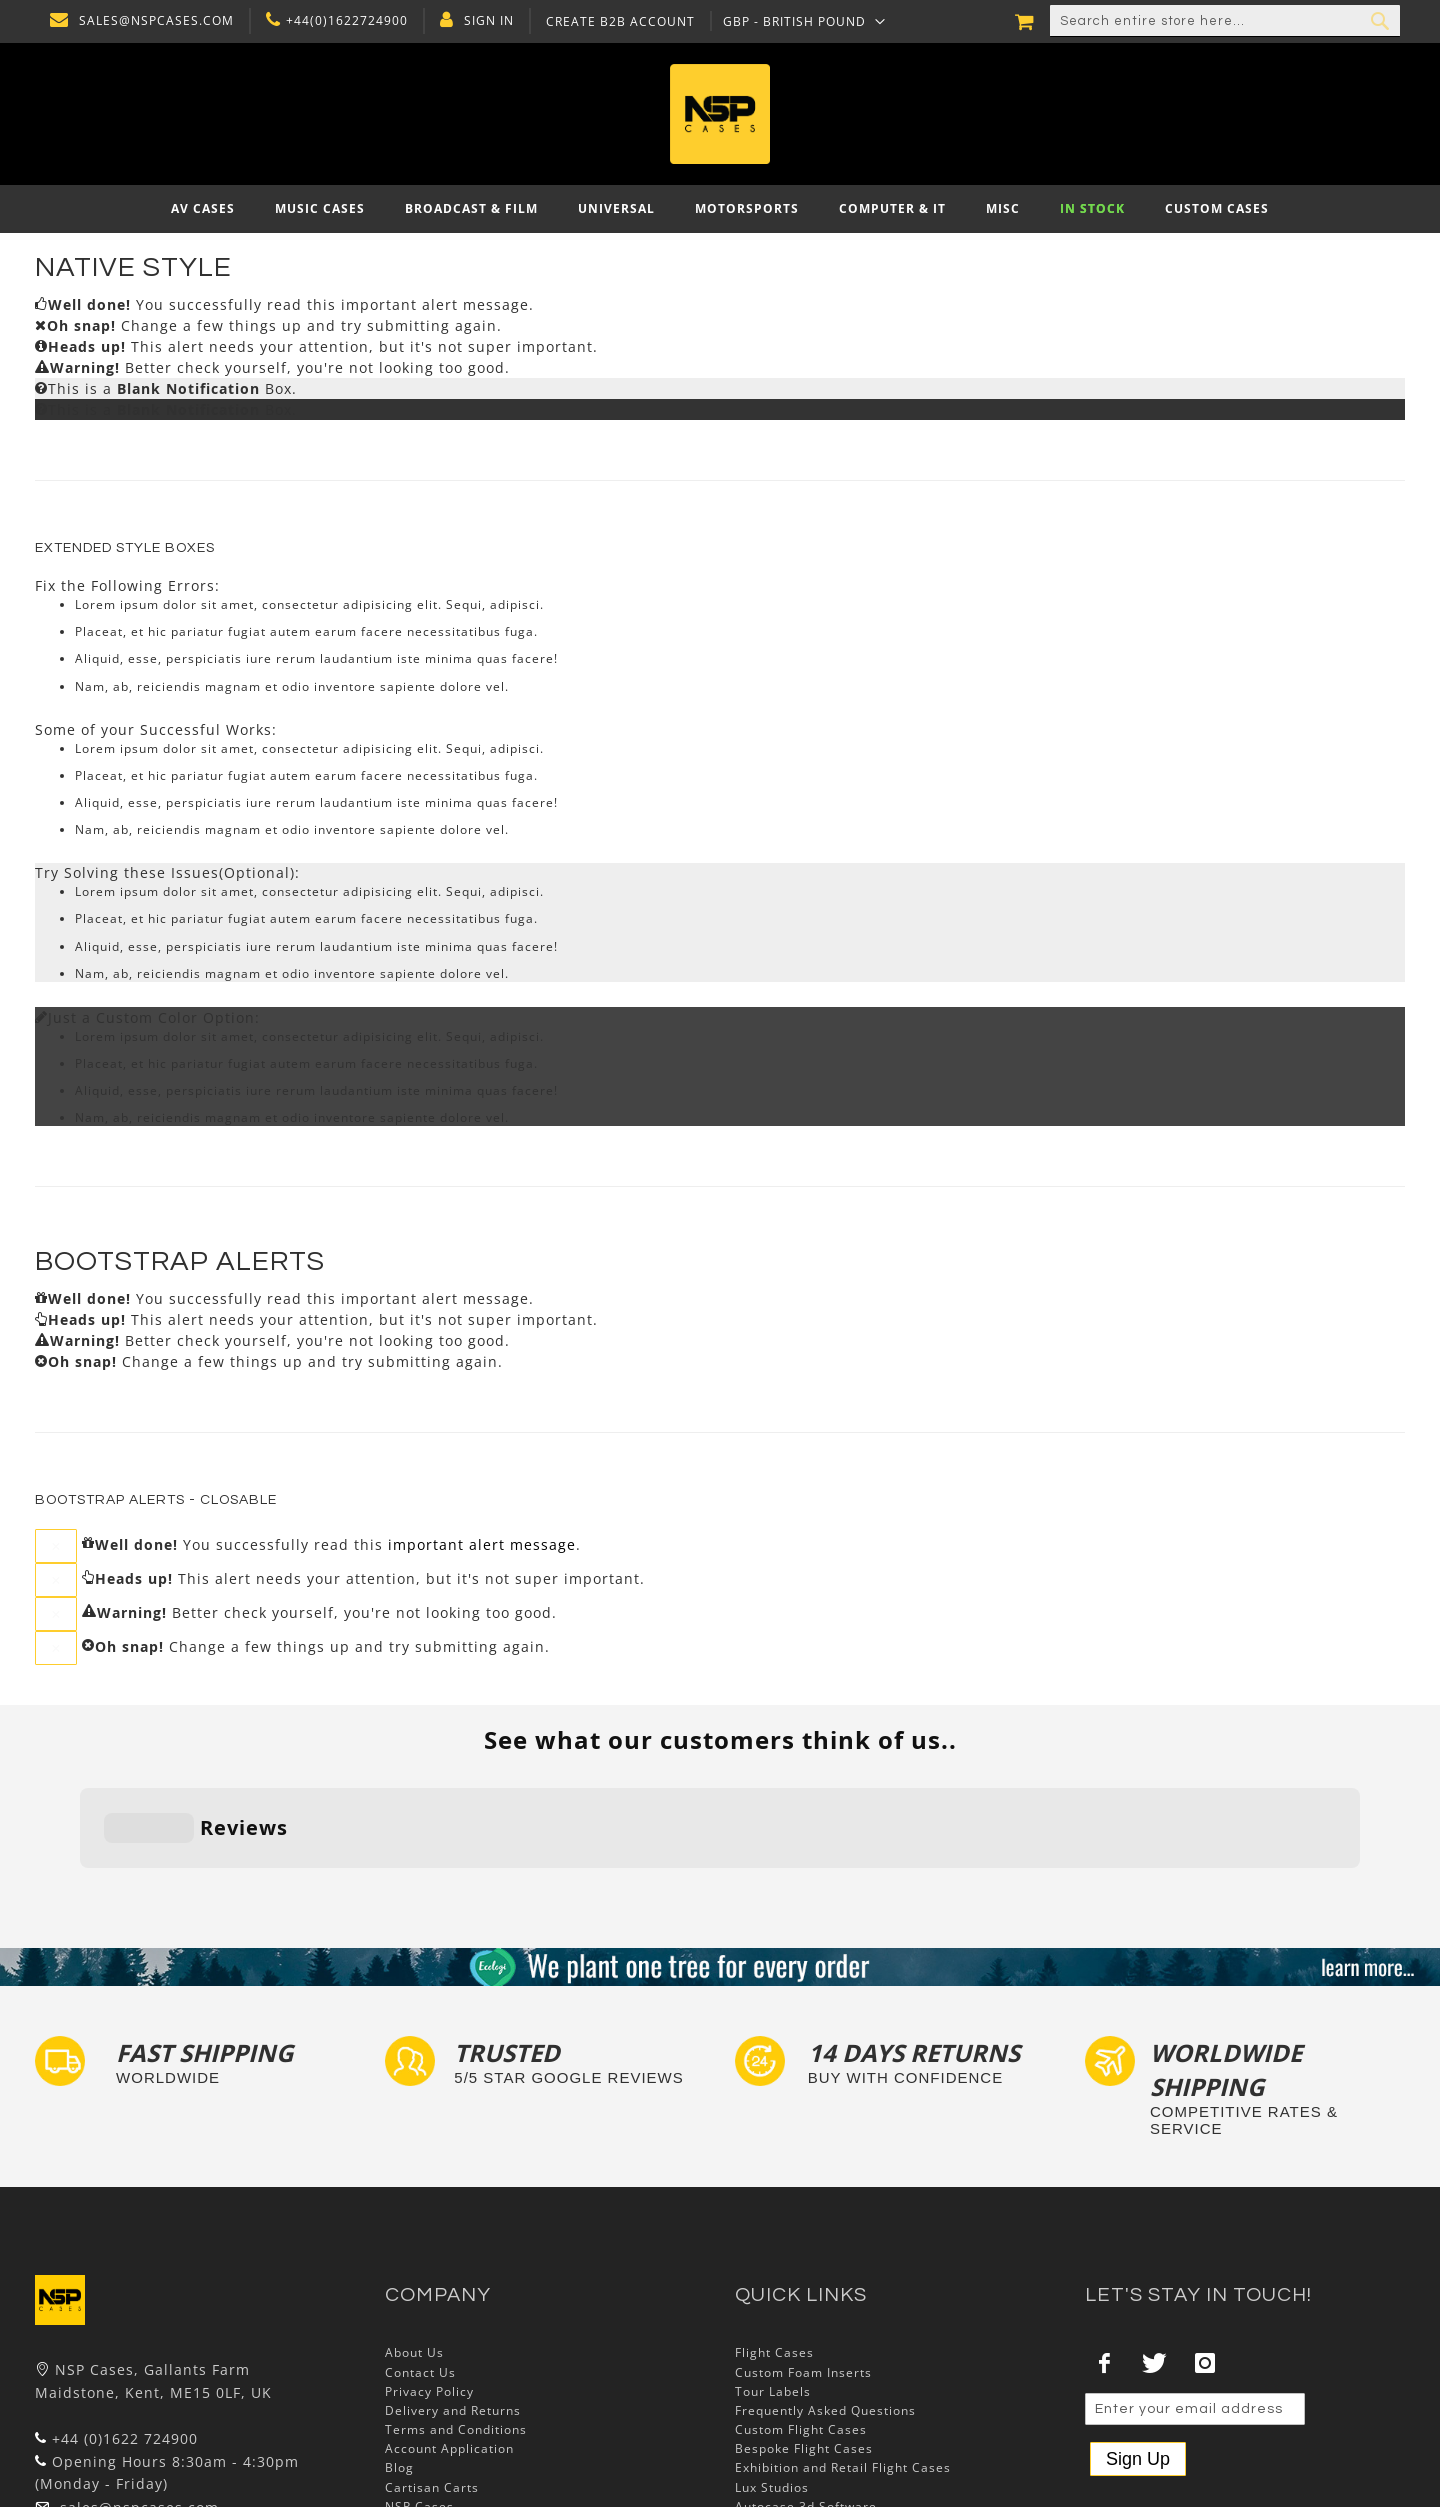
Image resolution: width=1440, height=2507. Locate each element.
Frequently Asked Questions (825, 2286)
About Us (414, 2229)
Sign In (484, 21)
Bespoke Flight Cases (804, 2325)
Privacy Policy (429, 2267)
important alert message (482, 1543)
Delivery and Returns (453, 2286)
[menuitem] (203, 209)
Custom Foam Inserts (803, 2248)
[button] (799, 21)
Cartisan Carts (432, 2363)
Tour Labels (773, 2267)
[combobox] (1225, 21)
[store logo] (720, 114)
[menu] (720, 209)
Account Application (449, 2325)
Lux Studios (772, 2363)
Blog (399, 2344)
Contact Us (420, 2248)
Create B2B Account (615, 22)
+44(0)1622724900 (342, 21)
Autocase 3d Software (806, 2382)
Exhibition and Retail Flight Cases (843, 2344)
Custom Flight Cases (801, 2305)
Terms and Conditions (456, 2305)
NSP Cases (419, 2382)
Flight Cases (774, 2229)
